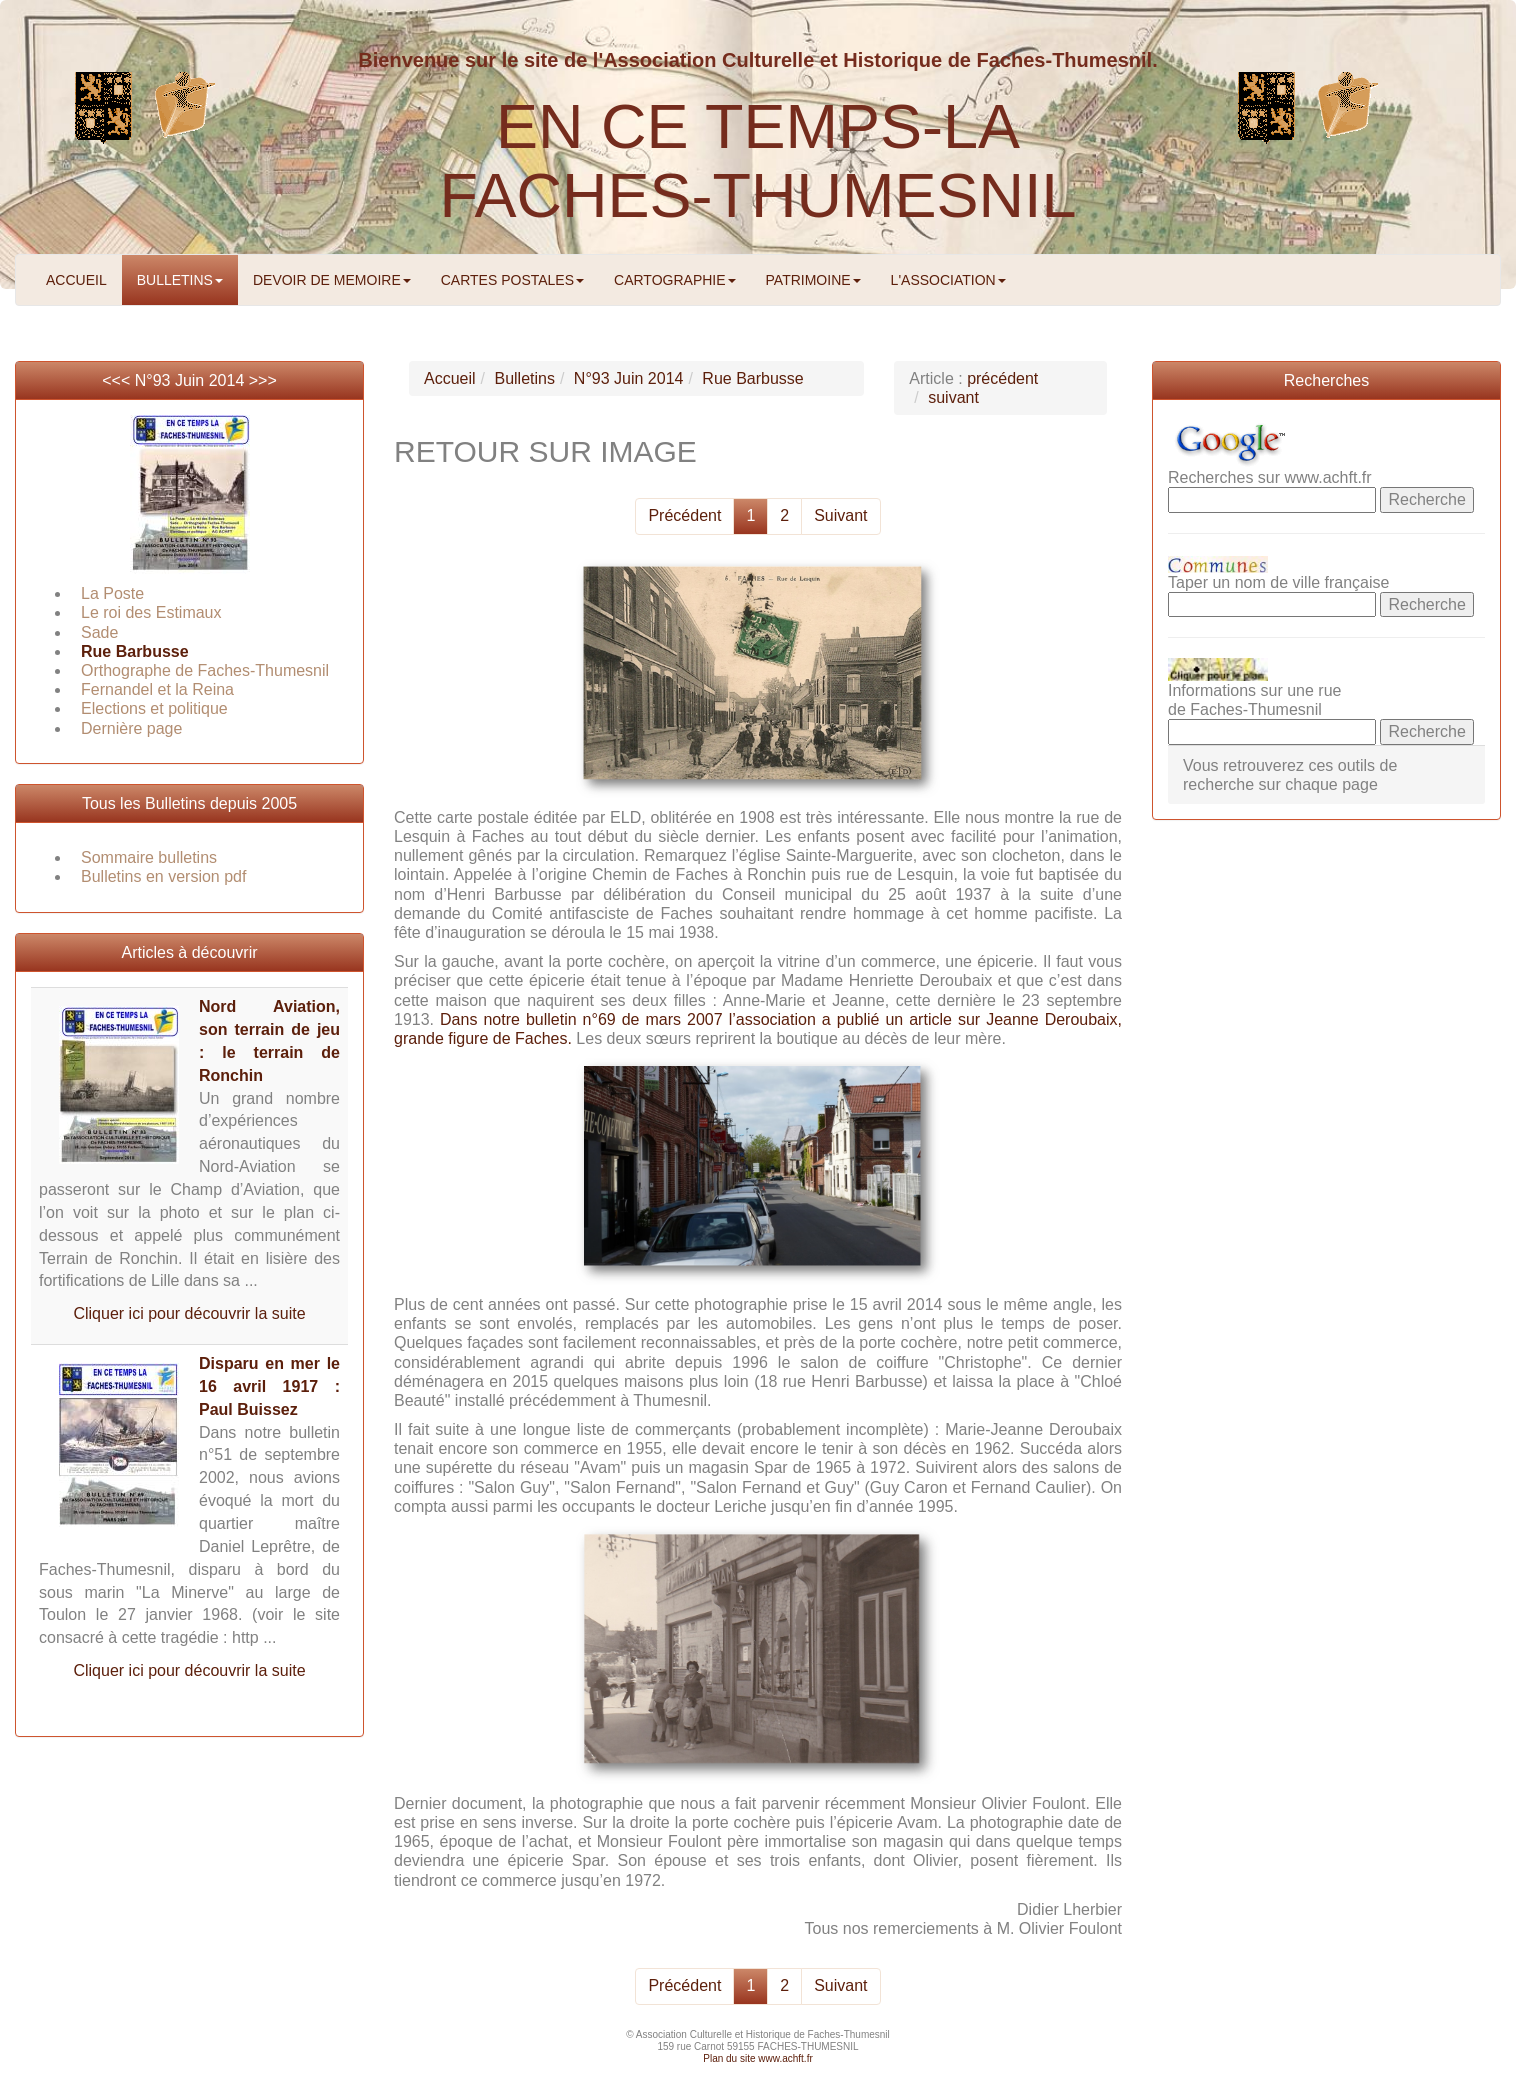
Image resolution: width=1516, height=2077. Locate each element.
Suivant (840, 515)
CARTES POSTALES (512, 280)
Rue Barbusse (135, 651)
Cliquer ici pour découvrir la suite (189, 1313)
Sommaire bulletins (149, 857)
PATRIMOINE (813, 280)
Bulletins (524, 378)
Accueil (450, 378)
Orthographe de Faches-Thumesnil (205, 670)
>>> (263, 380)
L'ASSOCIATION (948, 280)
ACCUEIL (76, 280)
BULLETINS (180, 280)
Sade (99, 632)
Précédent (684, 515)
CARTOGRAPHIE (675, 280)
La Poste (112, 593)
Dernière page (131, 728)
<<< (118, 380)
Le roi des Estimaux (151, 612)
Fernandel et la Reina (157, 689)
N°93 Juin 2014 (190, 380)
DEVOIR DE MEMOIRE (332, 280)
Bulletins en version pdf (163, 876)
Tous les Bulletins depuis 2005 (189, 803)
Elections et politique (154, 708)
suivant (953, 397)
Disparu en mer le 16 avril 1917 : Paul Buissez (269, 1386)
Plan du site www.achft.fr (758, 2058)
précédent (1002, 378)
